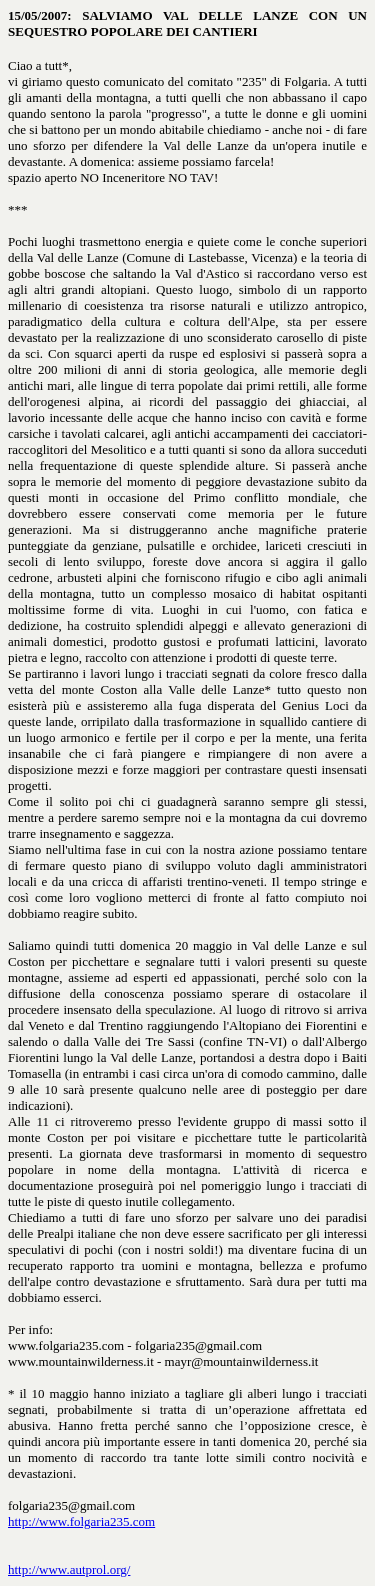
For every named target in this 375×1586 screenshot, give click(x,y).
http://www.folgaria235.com (81, 1521)
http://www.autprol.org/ (69, 1569)
